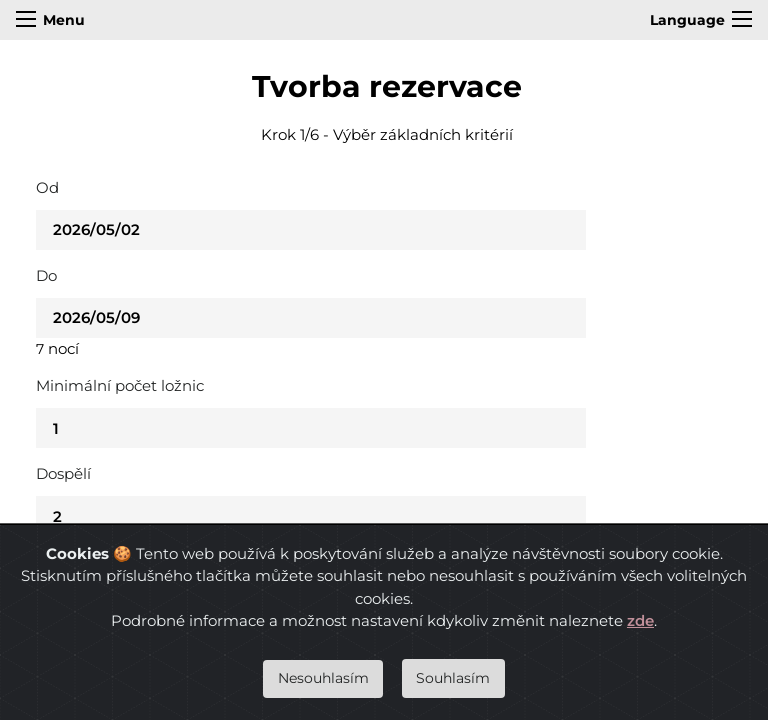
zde (640, 620)
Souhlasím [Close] (453, 678)
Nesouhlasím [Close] (323, 678)
